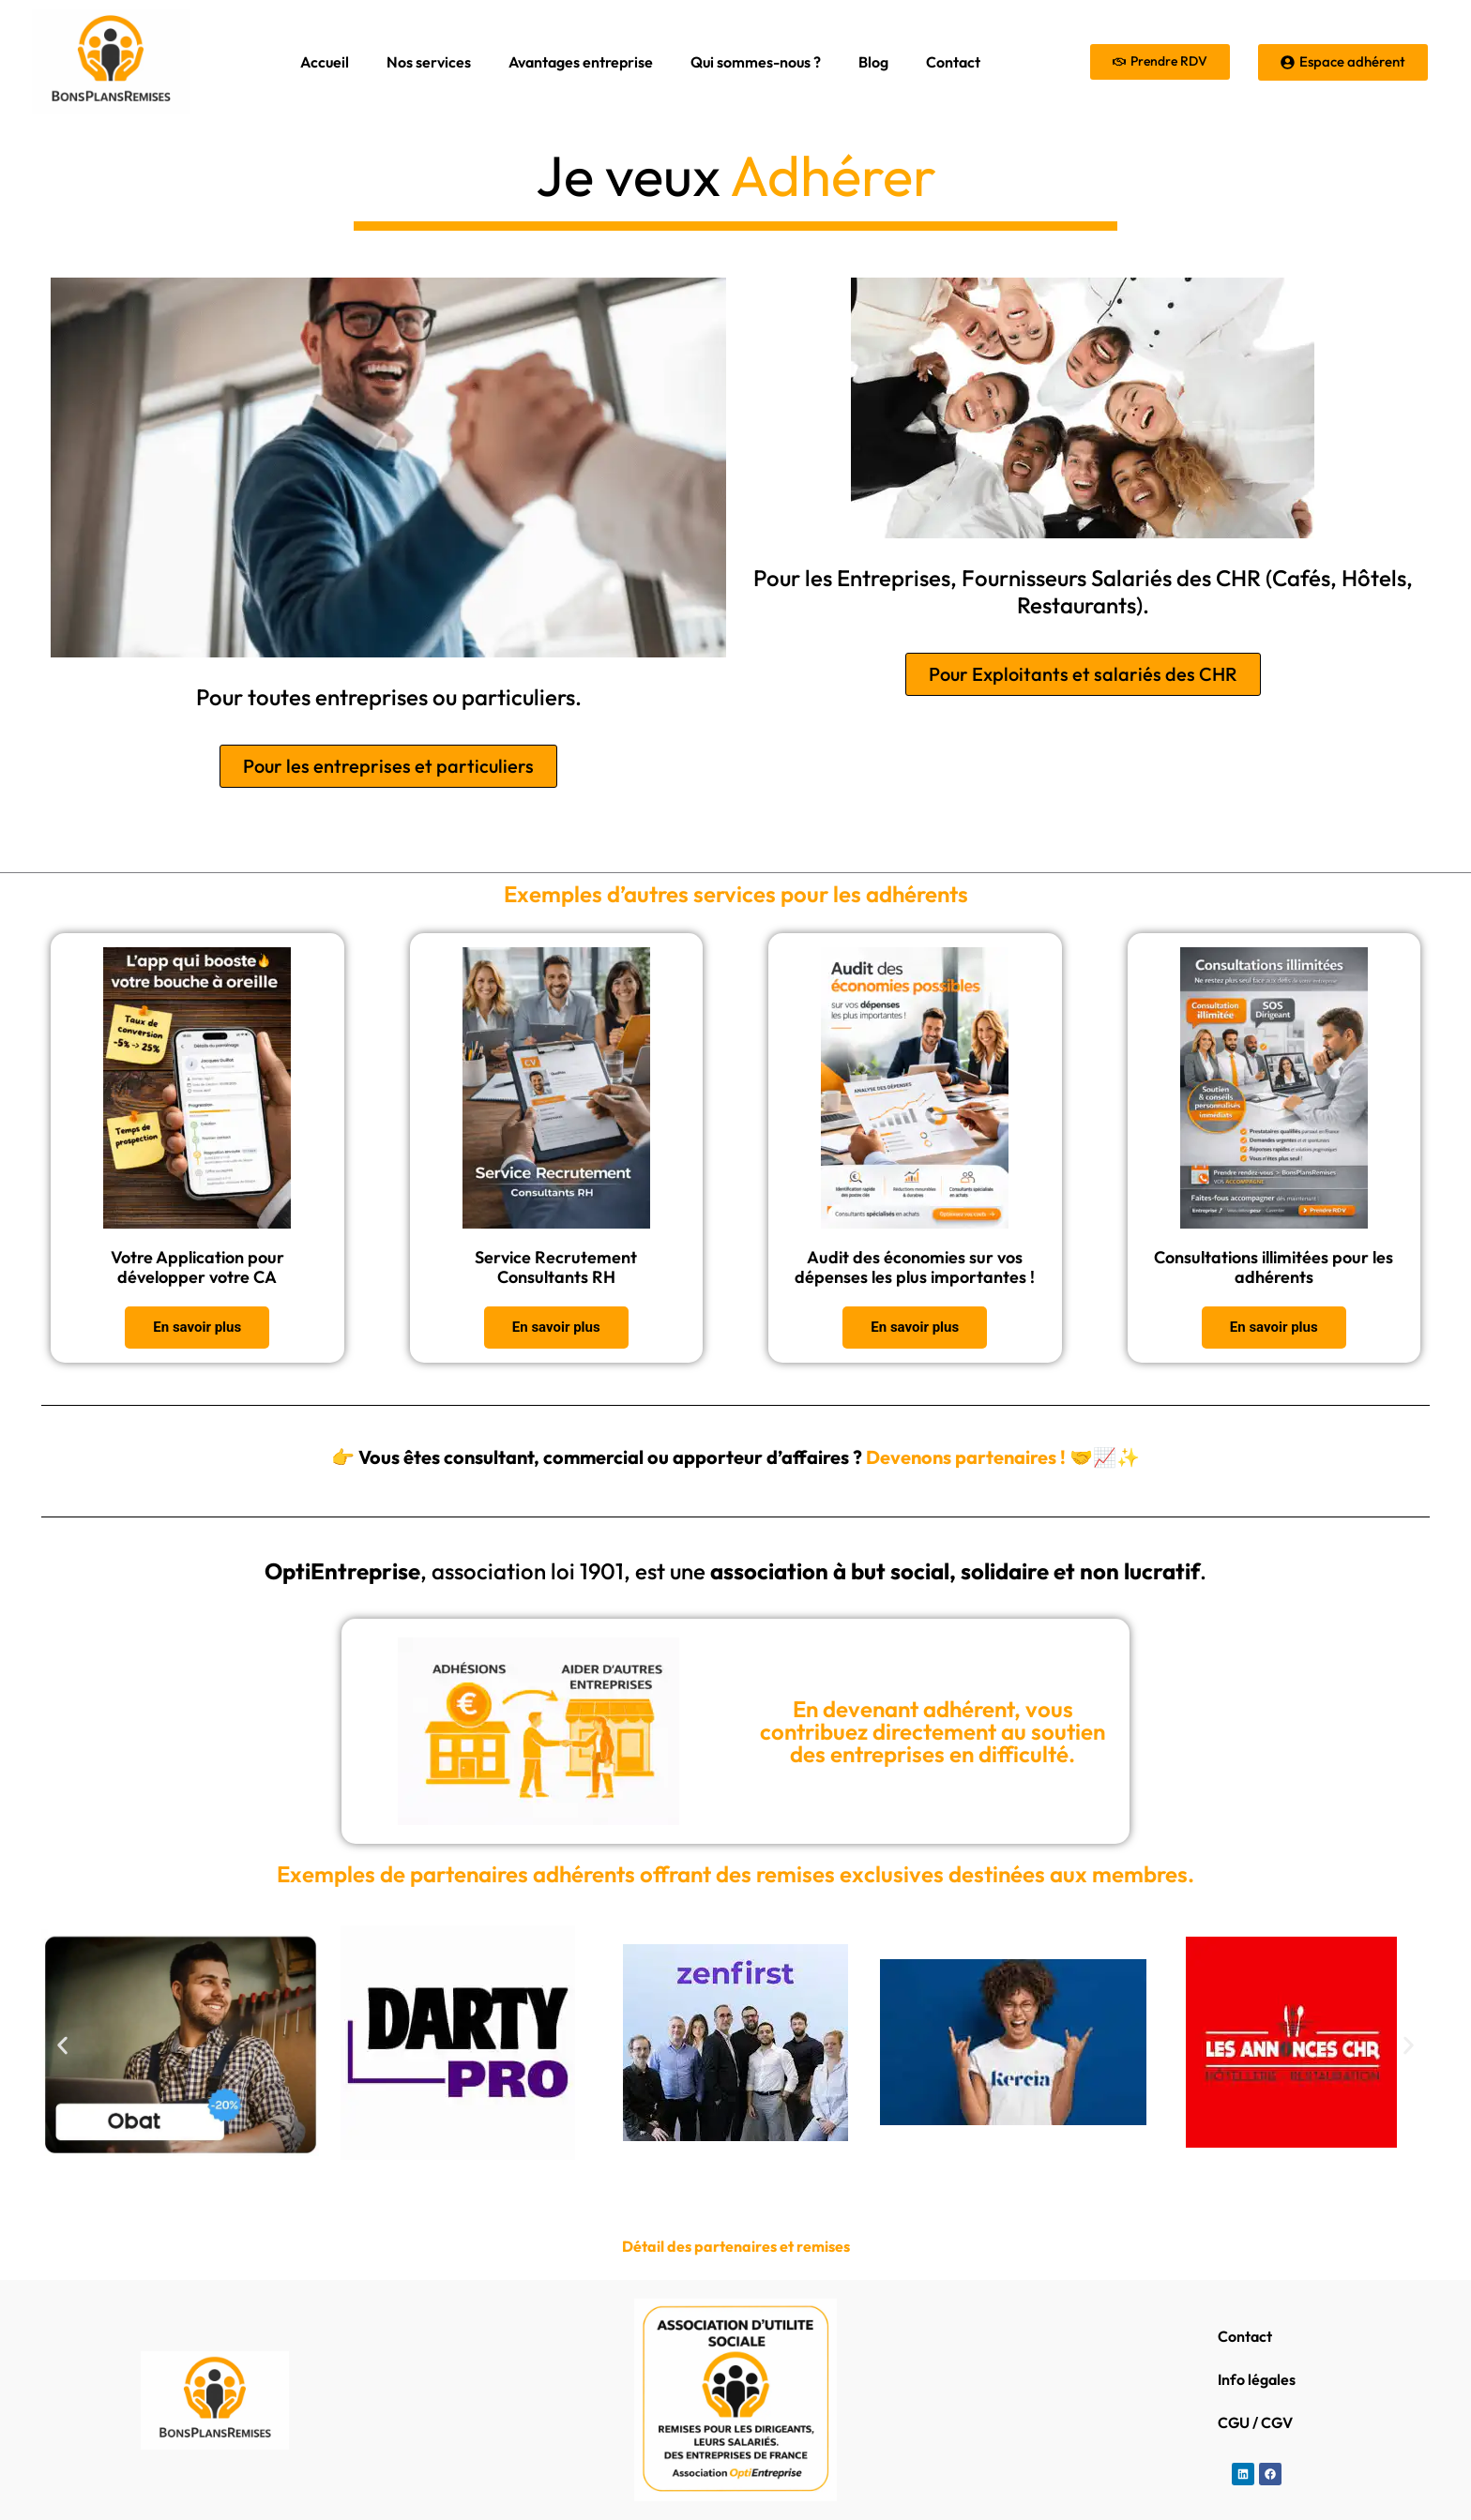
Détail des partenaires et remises (736, 2246)
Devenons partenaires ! (964, 1457)
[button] (62, 2046)
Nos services (429, 62)
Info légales (1257, 2379)
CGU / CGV (1255, 2422)
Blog (873, 62)
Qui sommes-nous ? (755, 62)
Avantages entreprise (580, 62)
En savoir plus (197, 1327)
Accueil (324, 62)
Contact (953, 62)
